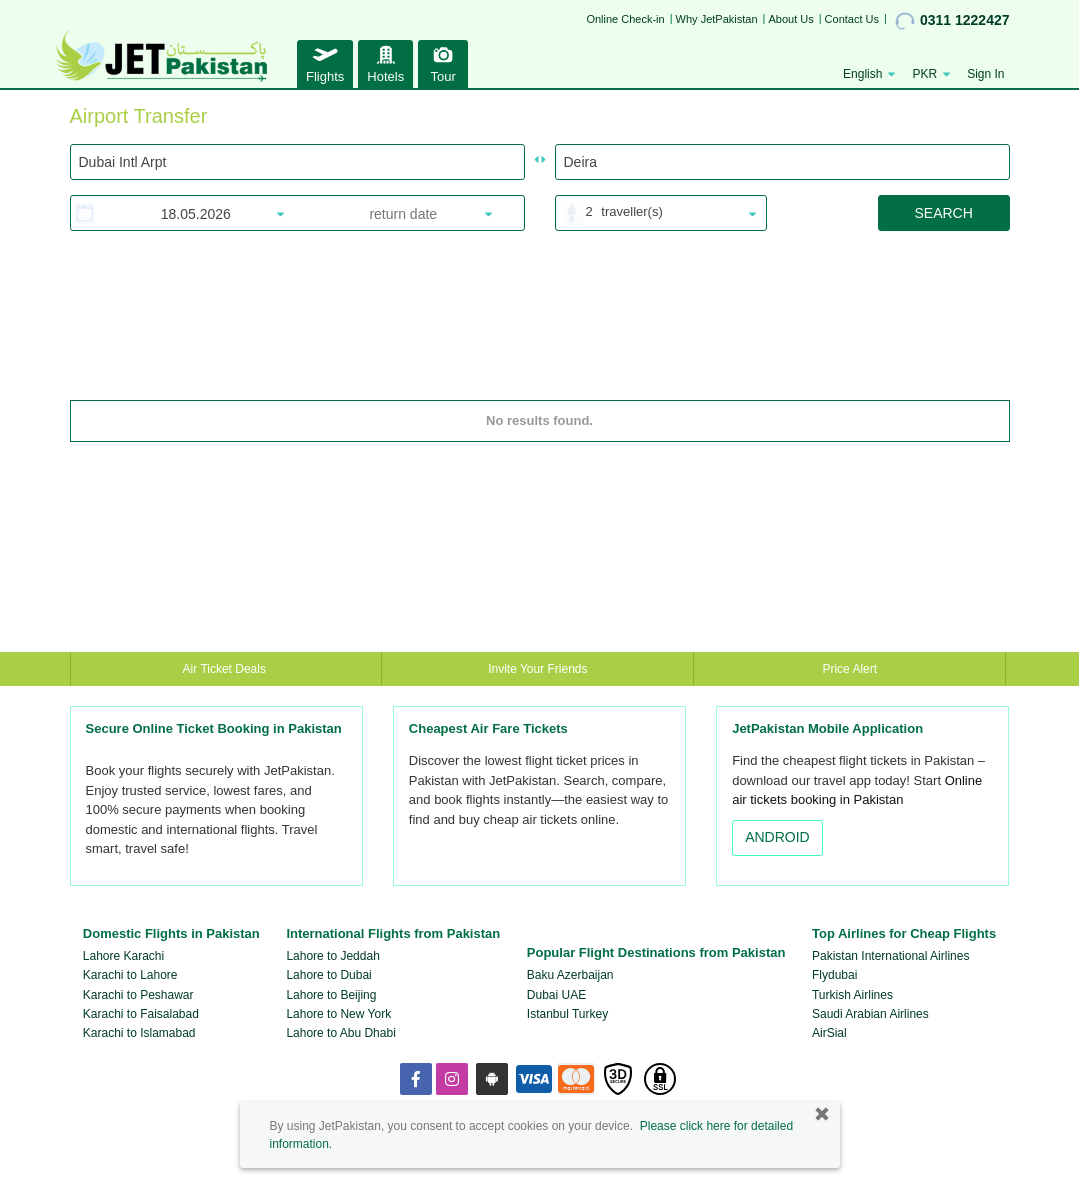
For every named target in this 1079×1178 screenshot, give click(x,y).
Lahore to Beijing (331, 995)
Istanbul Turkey (567, 1014)
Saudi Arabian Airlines (870, 1014)
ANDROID (777, 837)
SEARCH (943, 213)
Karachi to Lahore (130, 975)
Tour (443, 61)
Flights (325, 61)
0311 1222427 (952, 21)
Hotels (385, 61)
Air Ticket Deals (226, 669)
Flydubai (834, 975)
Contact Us (852, 19)
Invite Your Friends (537, 669)
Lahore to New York (338, 1014)
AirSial (829, 1033)
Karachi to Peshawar (138, 995)
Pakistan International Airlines (890, 956)
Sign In (985, 74)
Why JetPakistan (717, 19)
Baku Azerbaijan (570, 975)
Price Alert (849, 669)
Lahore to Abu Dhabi (340, 1033)
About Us (790, 19)
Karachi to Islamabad (139, 1033)
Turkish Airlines (852, 995)
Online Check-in (625, 19)
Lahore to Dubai (328, 975)
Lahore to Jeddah (332, 956)
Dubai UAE (556, 995)
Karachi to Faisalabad (141, 1014)
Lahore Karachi (123, 956)
